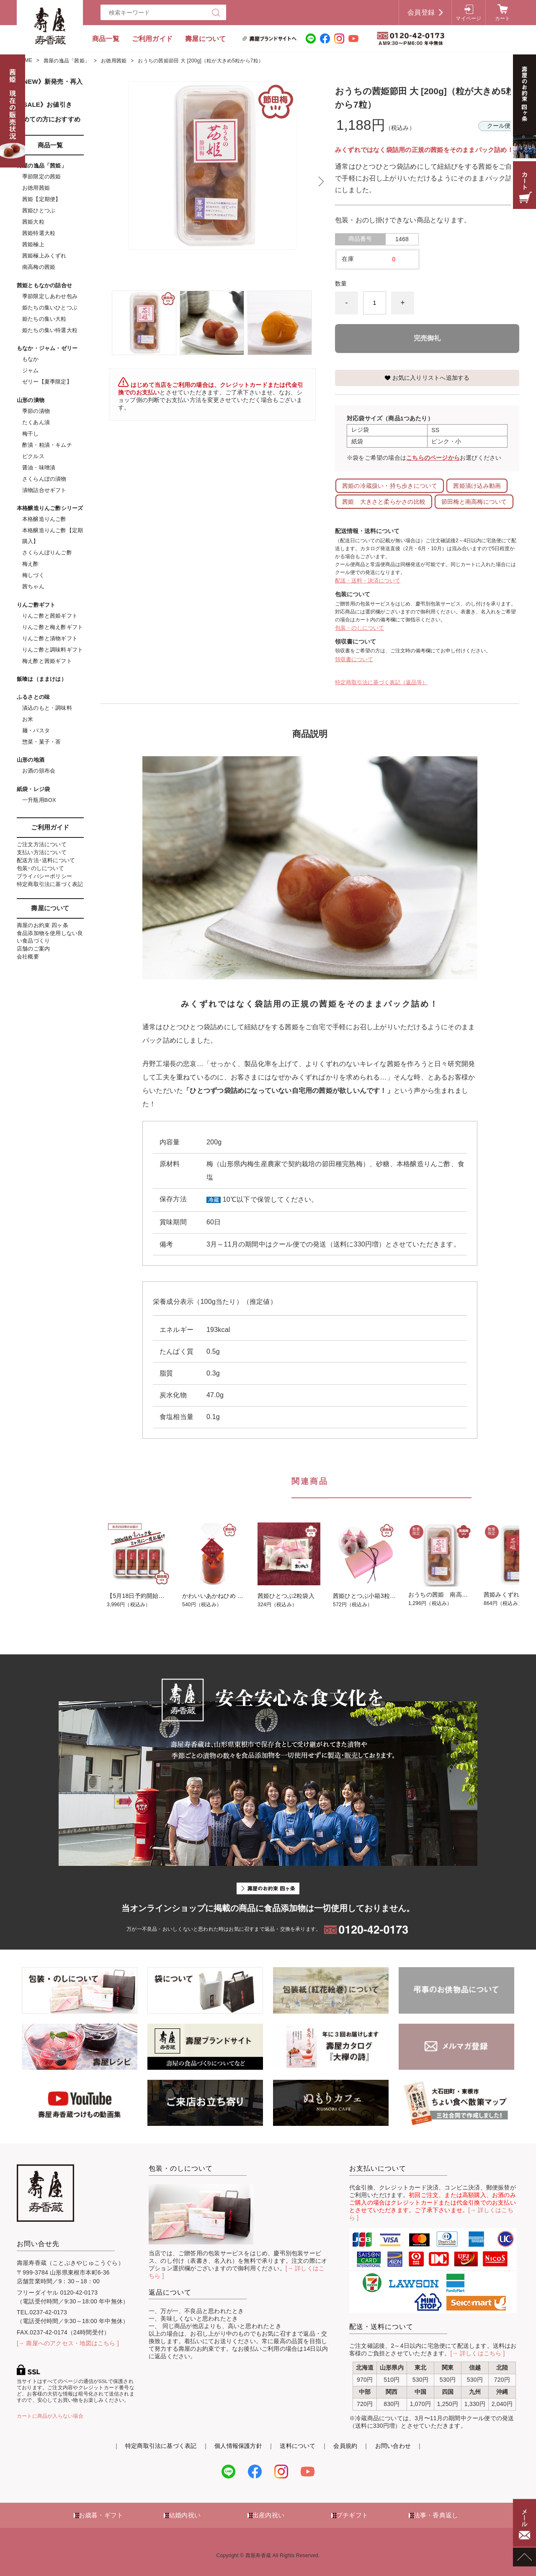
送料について (297, 2445)
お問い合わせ (393, 2445)
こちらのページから (433, 458)
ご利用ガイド (152, 38)
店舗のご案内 (33, 948)
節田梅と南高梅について (474, 501)
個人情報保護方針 (238, 2445)
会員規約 (345, 2445)
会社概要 (28, 956)
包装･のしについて (40, 868)
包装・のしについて (359, 628)
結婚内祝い (185, 2515)
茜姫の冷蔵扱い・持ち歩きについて (389, 485)
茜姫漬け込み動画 (477, 485)
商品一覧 (105, 38)
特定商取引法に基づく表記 (50, 884)
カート (502, 18)
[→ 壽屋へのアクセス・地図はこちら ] (68, 2343)
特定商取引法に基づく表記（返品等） (381, 682)
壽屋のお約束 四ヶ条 (42, 925)
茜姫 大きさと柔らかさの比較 (383, 501)
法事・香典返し (436, 2515)
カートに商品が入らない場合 (50, 2416)
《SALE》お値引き (44, 104)
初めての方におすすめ (48, 119)
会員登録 (421, 12)
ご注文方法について (42, 844)
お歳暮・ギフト (101, 2515)
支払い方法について (42, 852)
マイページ (468, 18)
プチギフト (352, 2515)
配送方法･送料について (46, 860)
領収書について (354, 659)
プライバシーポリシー (44, 876)
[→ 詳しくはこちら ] (478, 2353)
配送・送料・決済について (367, 580)
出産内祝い (268, 2515)
